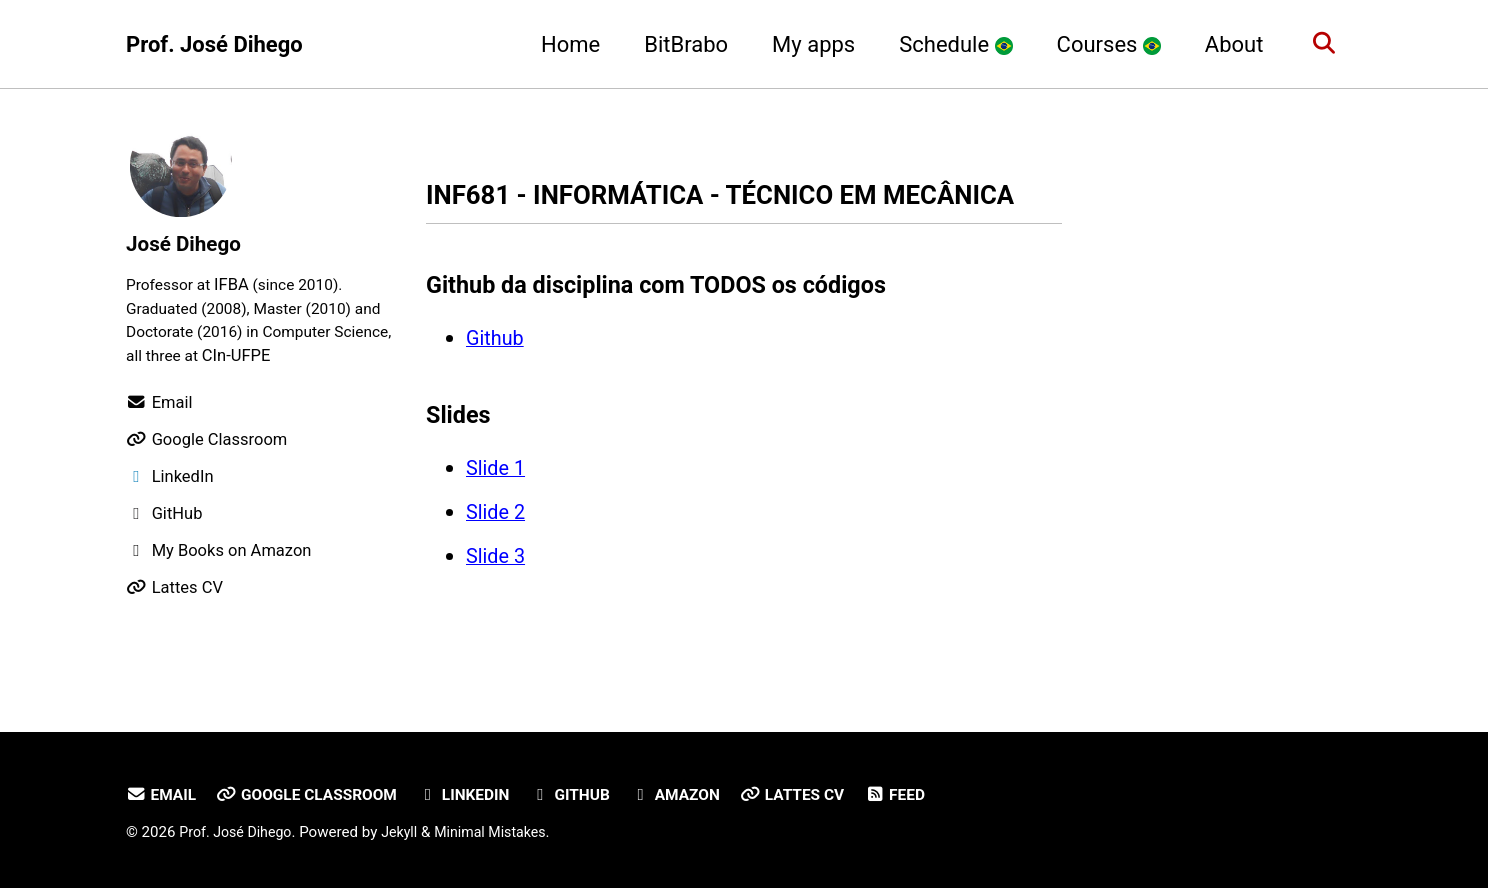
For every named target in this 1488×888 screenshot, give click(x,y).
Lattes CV (823, 795)
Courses (1102, 44)
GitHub (591, 795)
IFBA (237, 285)
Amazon (701, 795)
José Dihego (187, 243)
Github (495, 378)
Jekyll (408, 833)
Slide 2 (495, 552)
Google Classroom (315, 795)
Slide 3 (495, 596)
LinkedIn (480, 795)
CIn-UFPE (306, 359)
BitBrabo (679, 44)
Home (563, 44)
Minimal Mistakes (503, 833)
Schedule (948, 44)
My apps (806, 44)
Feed (929, 795)
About (1227, 44)
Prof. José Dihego (214, 44)
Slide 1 (495, 508)
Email (162, 795)
